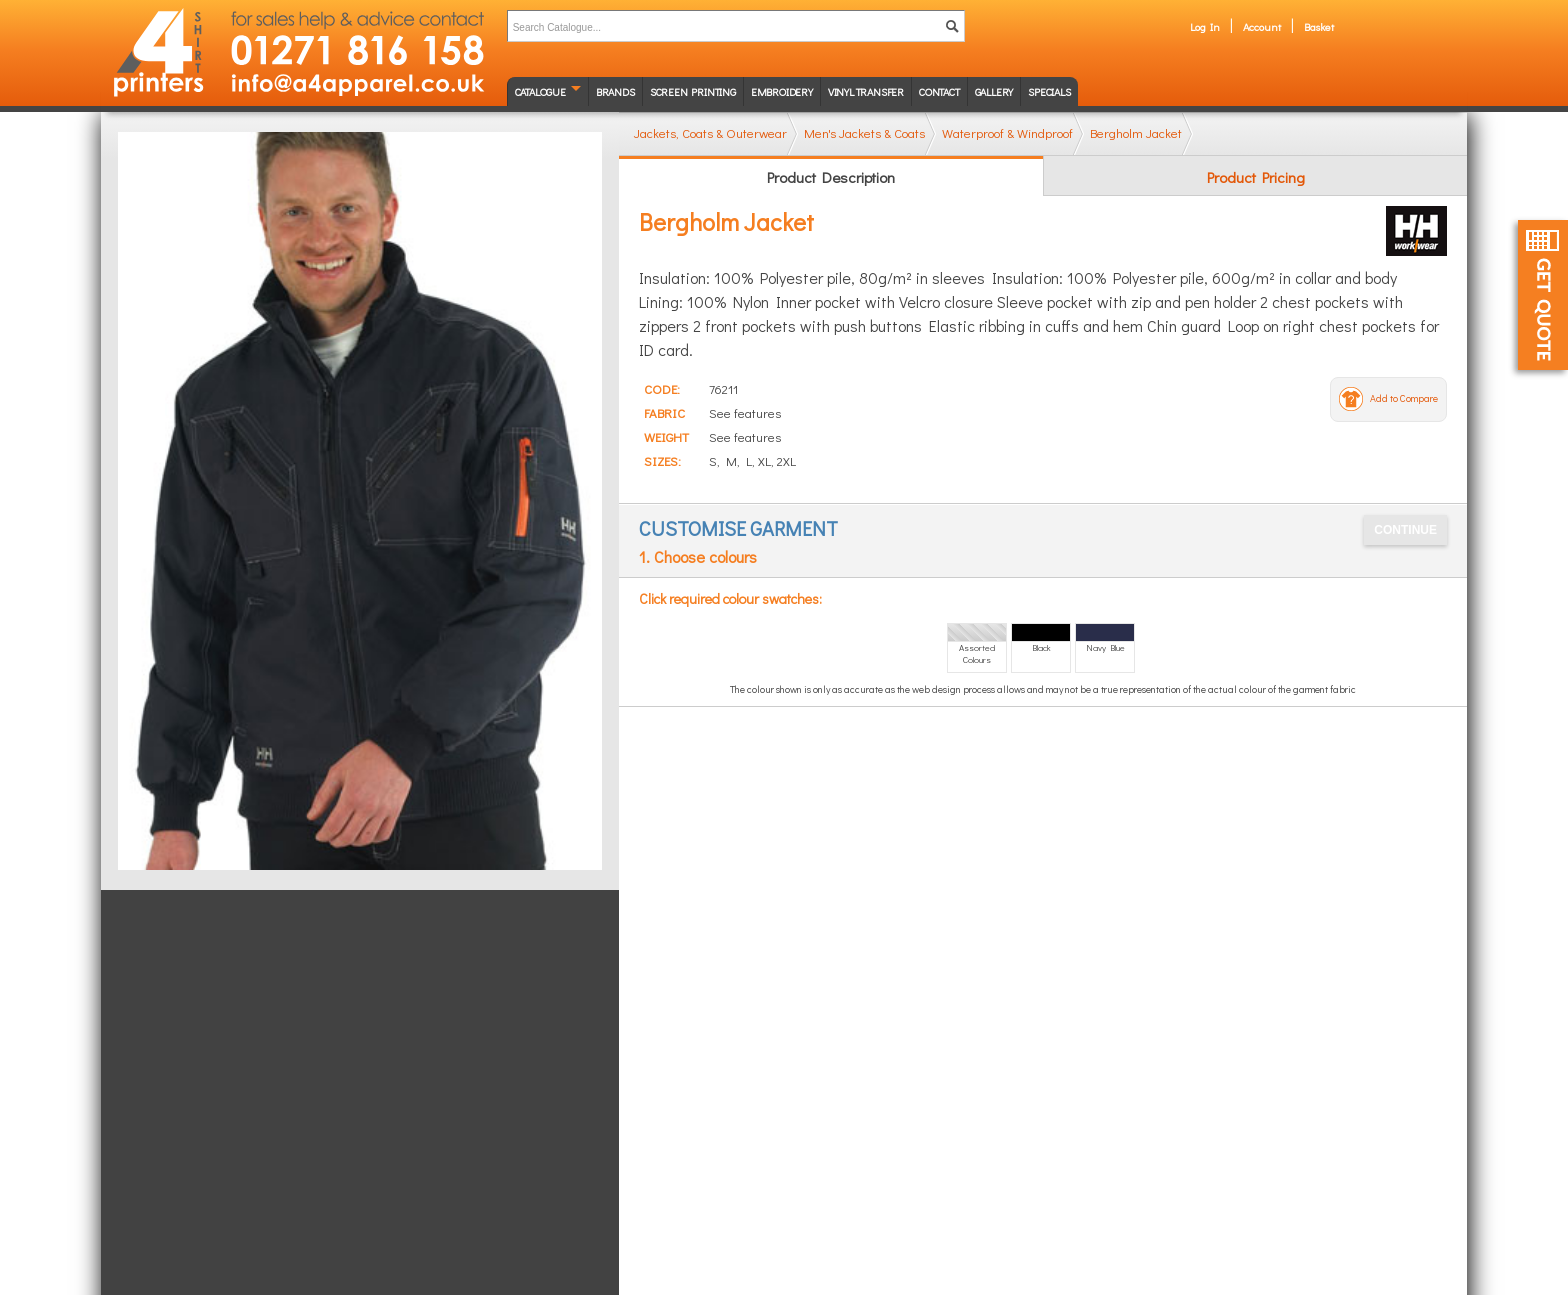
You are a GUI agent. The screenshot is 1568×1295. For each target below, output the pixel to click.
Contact (939, 91)
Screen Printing (693, 91)
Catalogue (540, 91)
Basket (1319, 26)
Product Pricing (1256, 177)
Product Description (831, 177)
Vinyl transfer (866, 91)
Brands (615, 91)
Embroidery (782, 91)
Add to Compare (1404, 398)
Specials (1049, 91)
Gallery (994, 91)
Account (1262, 26)
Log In (1205, 26)
